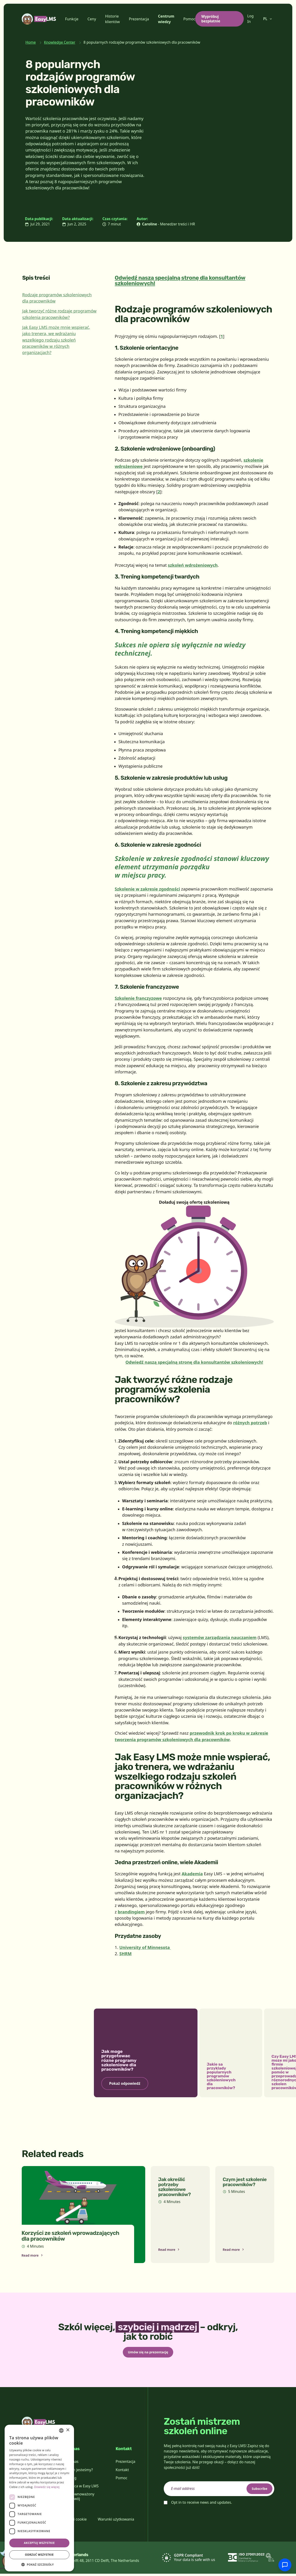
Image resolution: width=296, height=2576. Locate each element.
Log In (250, 18)
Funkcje (71, 18)
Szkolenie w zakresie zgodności (147, 889)
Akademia (192, 1873)
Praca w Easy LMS (84, 2488)
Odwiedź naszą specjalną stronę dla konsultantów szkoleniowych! (180, 281)
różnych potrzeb (250, 1422)
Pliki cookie (77, 2521)
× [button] (67, 2430)
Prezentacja (139, 18)
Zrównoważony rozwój (81, 2498)
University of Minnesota (145, 1947)
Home (30, 42)
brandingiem (131, 1912)
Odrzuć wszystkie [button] (39, 2555)
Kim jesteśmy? (81, 2472)
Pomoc (189, 18)
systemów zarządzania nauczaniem (219, 1637)
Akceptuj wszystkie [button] (39, 2543)
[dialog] (39, 2498)
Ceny (91, 18)
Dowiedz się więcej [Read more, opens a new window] (47, 2487)
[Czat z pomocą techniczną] (284, 2564)
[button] (39, 2564)
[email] (219, 2491)
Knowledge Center (59, 42)
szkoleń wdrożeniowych (193, 565)
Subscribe (256, 2490)
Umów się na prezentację (148, 2353)
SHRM (125, 1953)
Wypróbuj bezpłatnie (210, 19)
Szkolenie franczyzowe (138, 998)
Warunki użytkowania (116, 2521)
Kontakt (122, 2472)
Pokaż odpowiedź (124, 2083)
